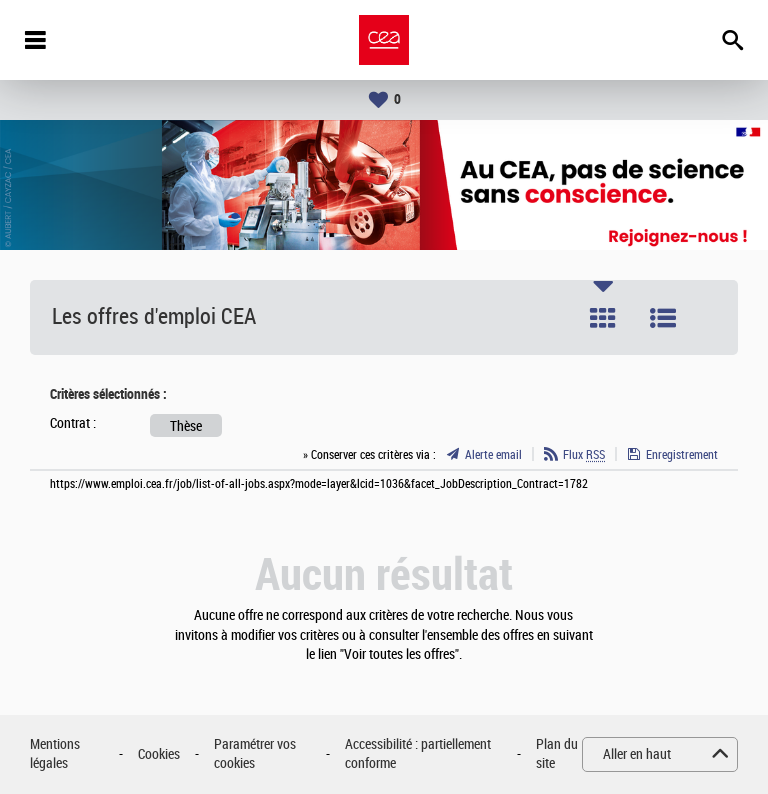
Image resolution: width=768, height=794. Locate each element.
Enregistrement (682, 455)
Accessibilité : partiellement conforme (418, 754)
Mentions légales (55, 754)
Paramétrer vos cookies (255, 754)
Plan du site (557, 754)
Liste (663, 318)
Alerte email (493, 455)
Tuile (603, 318)
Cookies (159, 754)
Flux (584, 455)
